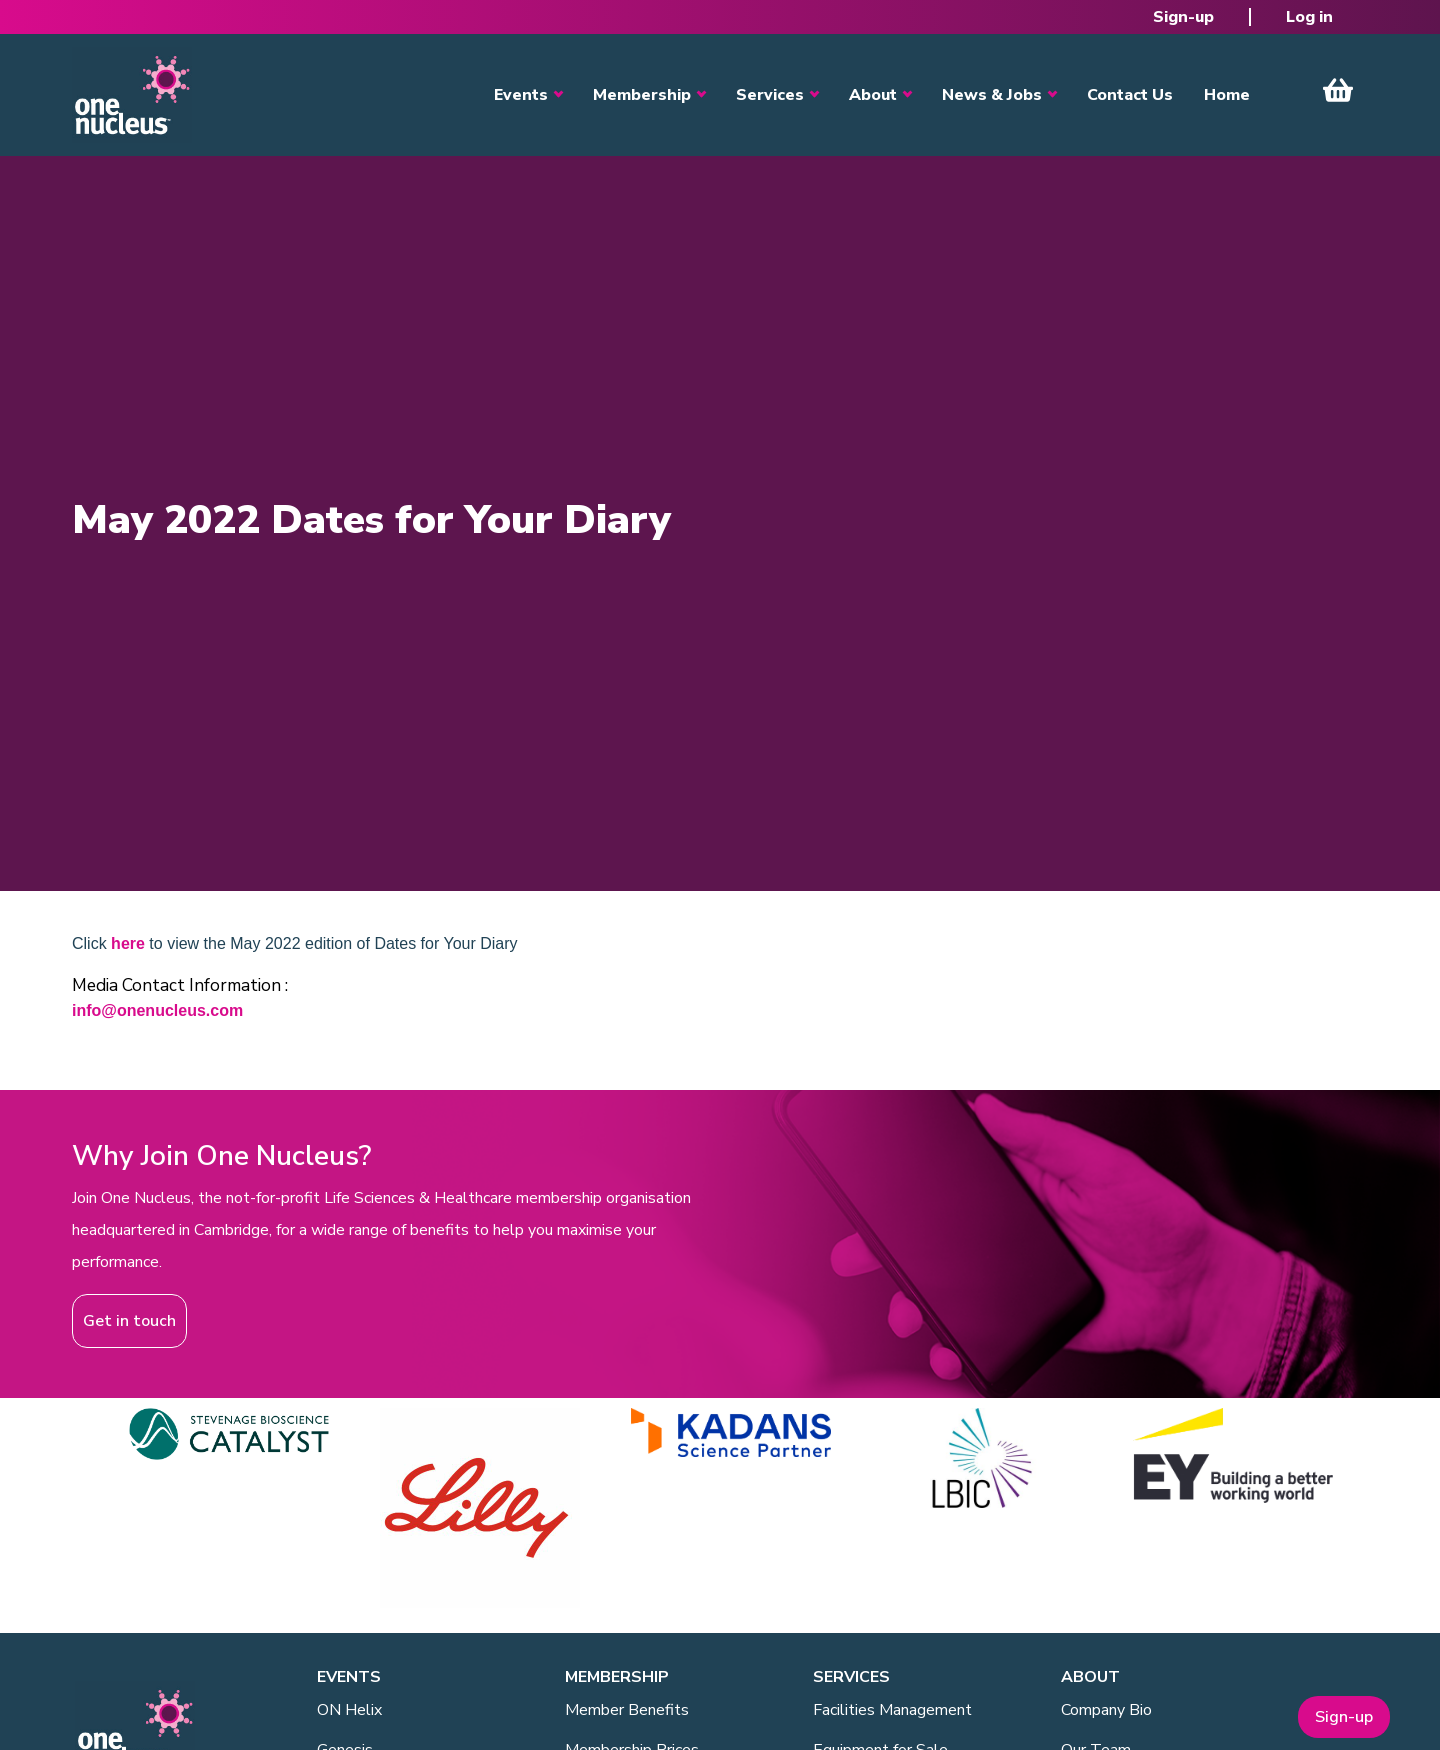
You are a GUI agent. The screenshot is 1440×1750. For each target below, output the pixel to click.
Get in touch (129, 1321)
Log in (1309, 17)
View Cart (1338, 90)
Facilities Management (892, 1710)
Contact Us (1130, 95)
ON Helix (349, 1710)
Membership (642, 95)
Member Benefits (627, 1710)
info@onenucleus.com (157, 1010)
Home (1227, 95)
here (128, 943)
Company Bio (1106, 1710)
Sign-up (1183, 17)
